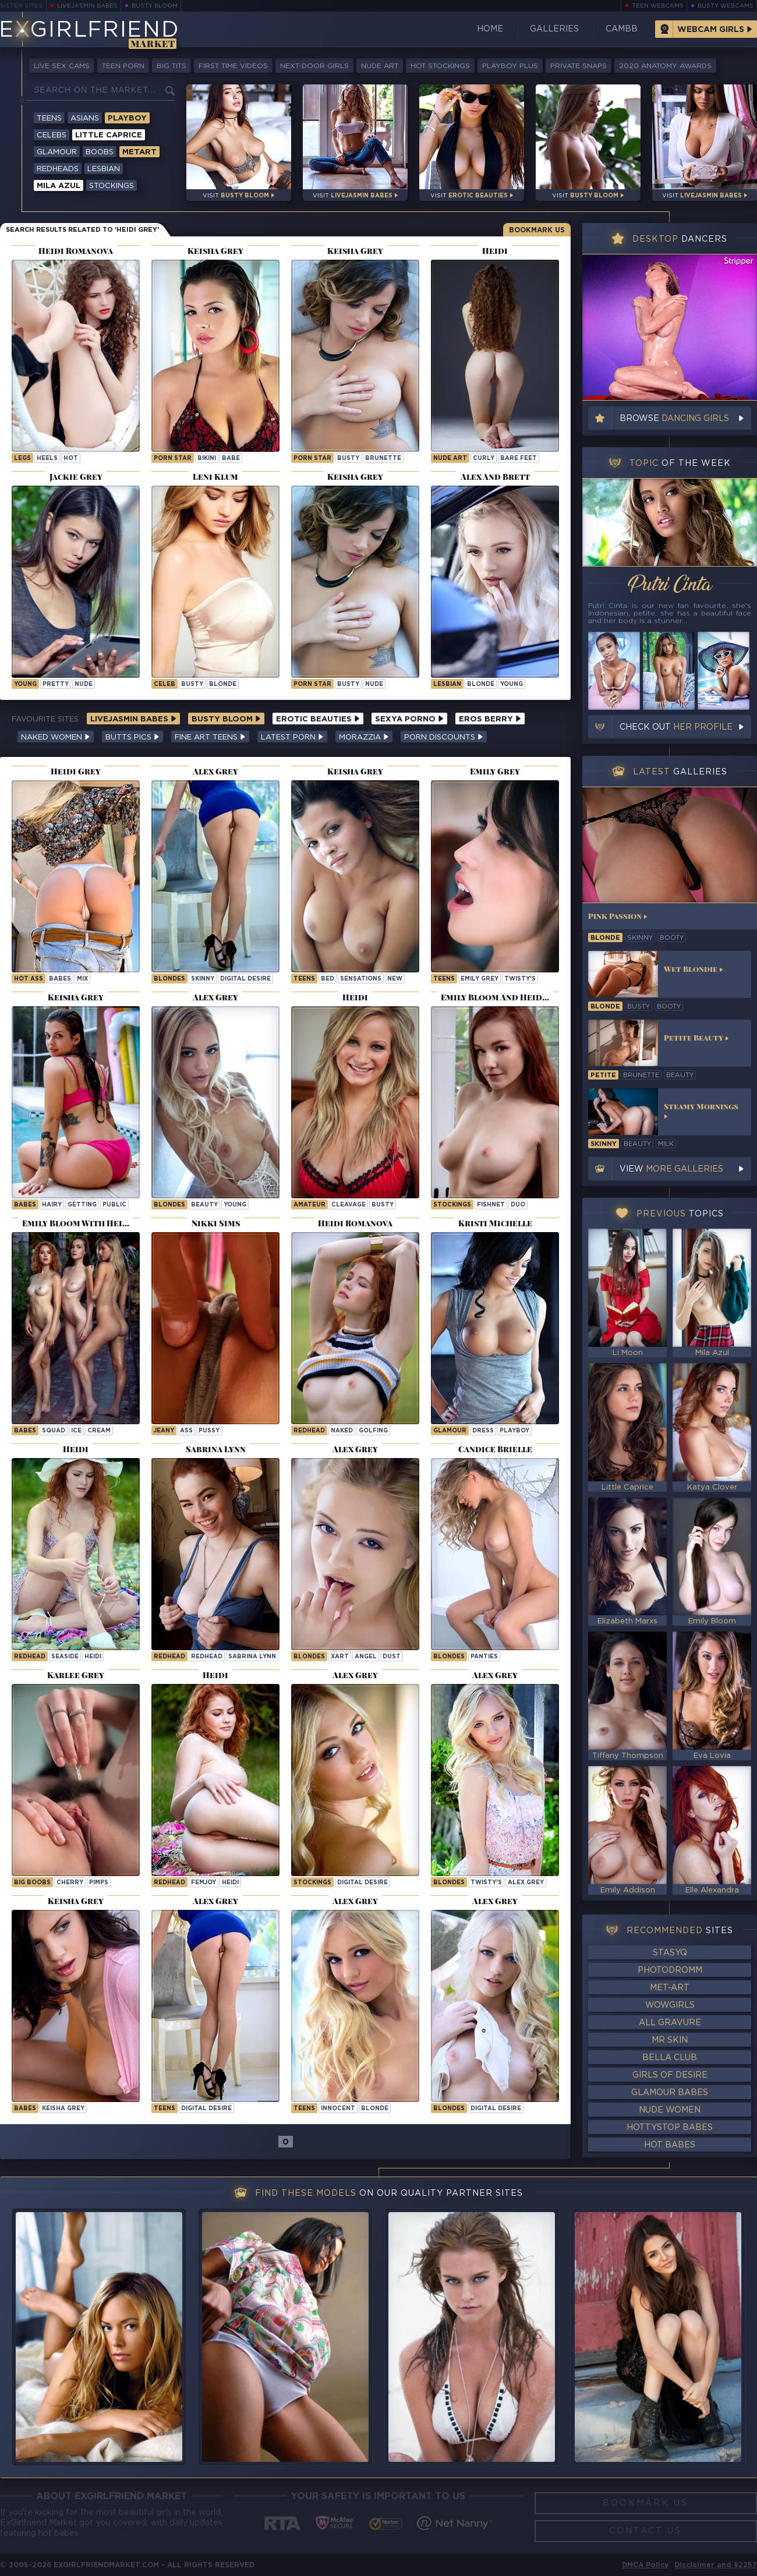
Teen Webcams (658, 6)
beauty (204, 1205)
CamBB (622, 29)
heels (47, 458)
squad (53, 1431)
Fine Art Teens (210, 737)
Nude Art (379, 66)
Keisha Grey (63, 2108)
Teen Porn (123, 66)
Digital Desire (245, 979)
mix (82, 979)
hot (70, 458)
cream (99, 1431)
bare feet (518, 458)
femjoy (203, 1882)
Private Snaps (578, 66)
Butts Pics (132, 737)
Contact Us (645, 2531)
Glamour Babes (669, 2092)
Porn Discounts (443, 737)
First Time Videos (233, 66)
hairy (52, 1205)
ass (186, 1431)
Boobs (100, 152)
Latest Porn (292, 737)
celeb (164, 684)
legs (22, 458)
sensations (360, 979)
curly (483, 458)
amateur (309, 1205)
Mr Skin (670, 2040)
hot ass (28, 979)
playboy (514, 1431)
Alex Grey (526, 1882)
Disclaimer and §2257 (715, 2565)
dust (392, 1656)
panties (484, 1656)
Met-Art (669, 1987)
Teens (49, 118)
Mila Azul (58, 186)
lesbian (447, 684)
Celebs (51, 135)
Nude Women (670, 2110)
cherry (69, 1882)
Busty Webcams (726, 6)
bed (327, 979)
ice (76, 1431)
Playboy (127, 118)
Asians (84, 118)
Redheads (58, 169)
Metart (139, 152)
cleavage (348, 1205)
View (671, 1169)
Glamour (57, 152)
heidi (92, 1656)
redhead (206, 1656)
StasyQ (670, 1952)
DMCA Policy (645, 2565)
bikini (206, 458)
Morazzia (364, 737)
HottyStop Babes (670, 2127)
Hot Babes (669, 2145)
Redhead (309, 1431)
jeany (164, 1431)
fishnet (491, 1205)
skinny (202, 979)
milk (666, 1144)
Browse (674, 418)
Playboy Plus (510, 66)
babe (231, 458)
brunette (383, 458)
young (25, 684)
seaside (65, 1656)
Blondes (169, 979)
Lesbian (103, 169)
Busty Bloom (155, 6)
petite (603, 1075)
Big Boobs (32, 1882)
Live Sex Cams (62, 66)
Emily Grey (479, 979)
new (394, 979)
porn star (173, 458)
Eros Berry (490, 719)
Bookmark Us (537, 230)
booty (672, 938)
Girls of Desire (670, 2075)
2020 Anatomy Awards (665, 66)
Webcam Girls (710, 29)
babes (60, 979)
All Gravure (670, 2022)
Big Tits (171, 66)
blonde (222, 684)
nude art (450, 458)
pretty (56, 684)
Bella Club (669, 2057)
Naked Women (55, 737)
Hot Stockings (440, 66)
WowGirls (670, 2005)
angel (366, 1656)
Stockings (111, 186)
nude (84, 684)
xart (340, 1656)
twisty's (520, 979)
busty (348, 458)
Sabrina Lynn (252, 1656)
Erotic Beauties (318, 719)
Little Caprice (108, 135)
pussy (209, 1431)
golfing (373, 1431)
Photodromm (670, 1970)
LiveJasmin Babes (87, 6)
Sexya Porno (409, 719)
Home (490, 29)
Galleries (554, 29)
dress (483, 1431)
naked (342, 1431)
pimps (98, 1882)
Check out (676, 727)
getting (82, 1205)
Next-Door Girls (314, 66)
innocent (338, 2108)
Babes (25, 1205)
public (114, 1205)
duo (518, 1205)
